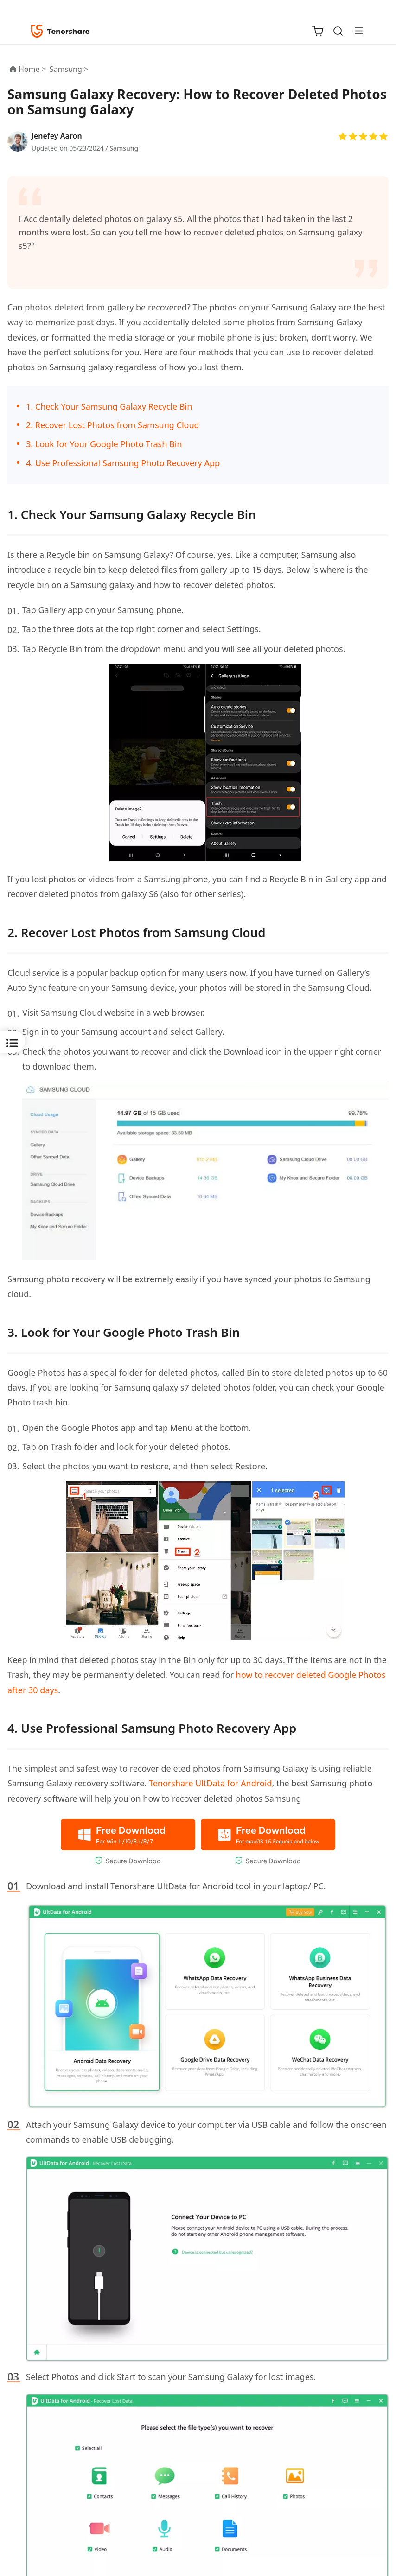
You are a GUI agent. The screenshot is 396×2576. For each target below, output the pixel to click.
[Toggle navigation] (355, 30)
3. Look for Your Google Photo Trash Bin (104, 443)
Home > (32, 69)
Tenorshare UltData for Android (210, 1783)
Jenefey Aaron (57, 136)
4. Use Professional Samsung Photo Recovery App (123, 462)
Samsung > (70, 69)
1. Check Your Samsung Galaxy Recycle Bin (109, 406)
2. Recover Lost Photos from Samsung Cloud (112, 424)
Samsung (123, 148)
